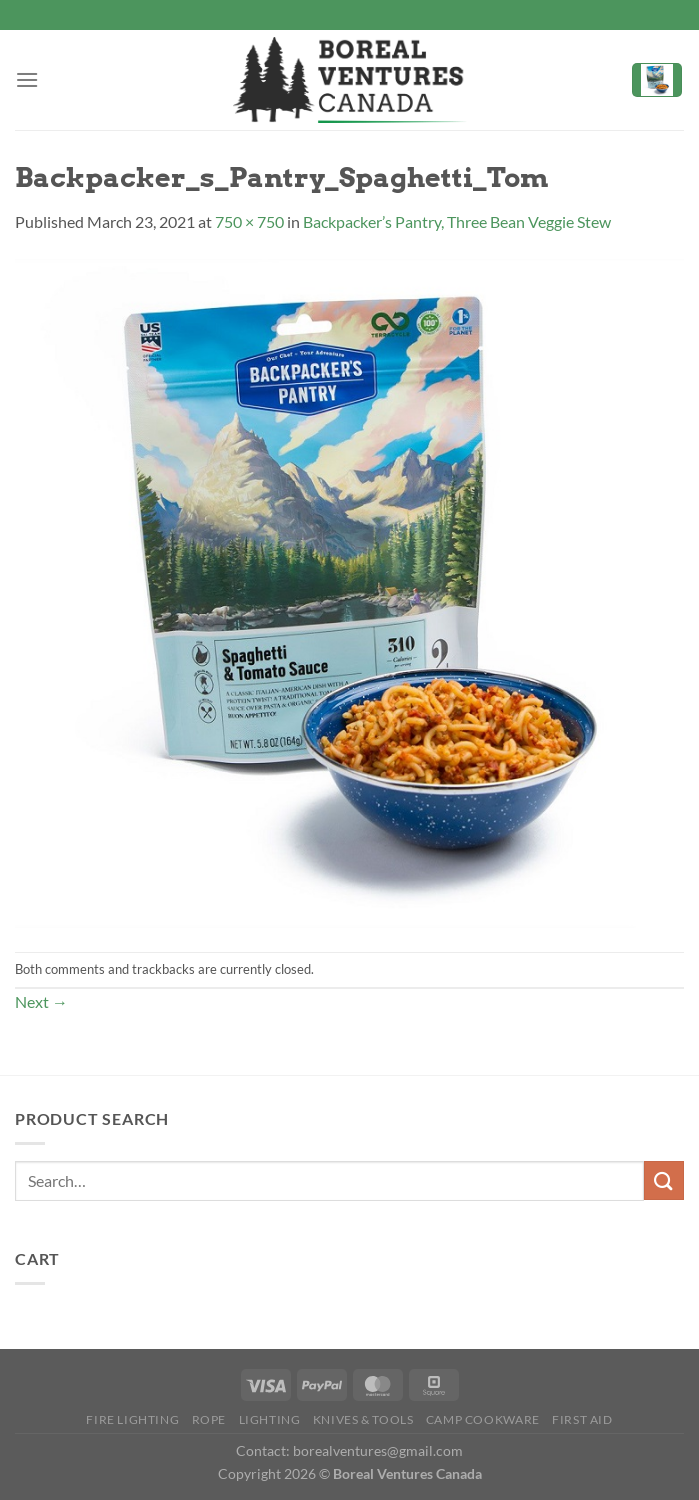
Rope (209, 1419)
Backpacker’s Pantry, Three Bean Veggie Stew (457, 221)
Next (41, 1001)
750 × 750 (249, 221)
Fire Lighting (132, 1419)
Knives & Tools (363, 1419)
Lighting (270, 1419)
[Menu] (27, 79)
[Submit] (664, 1180)
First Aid (582, 1419)
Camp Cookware (483, 1419)
